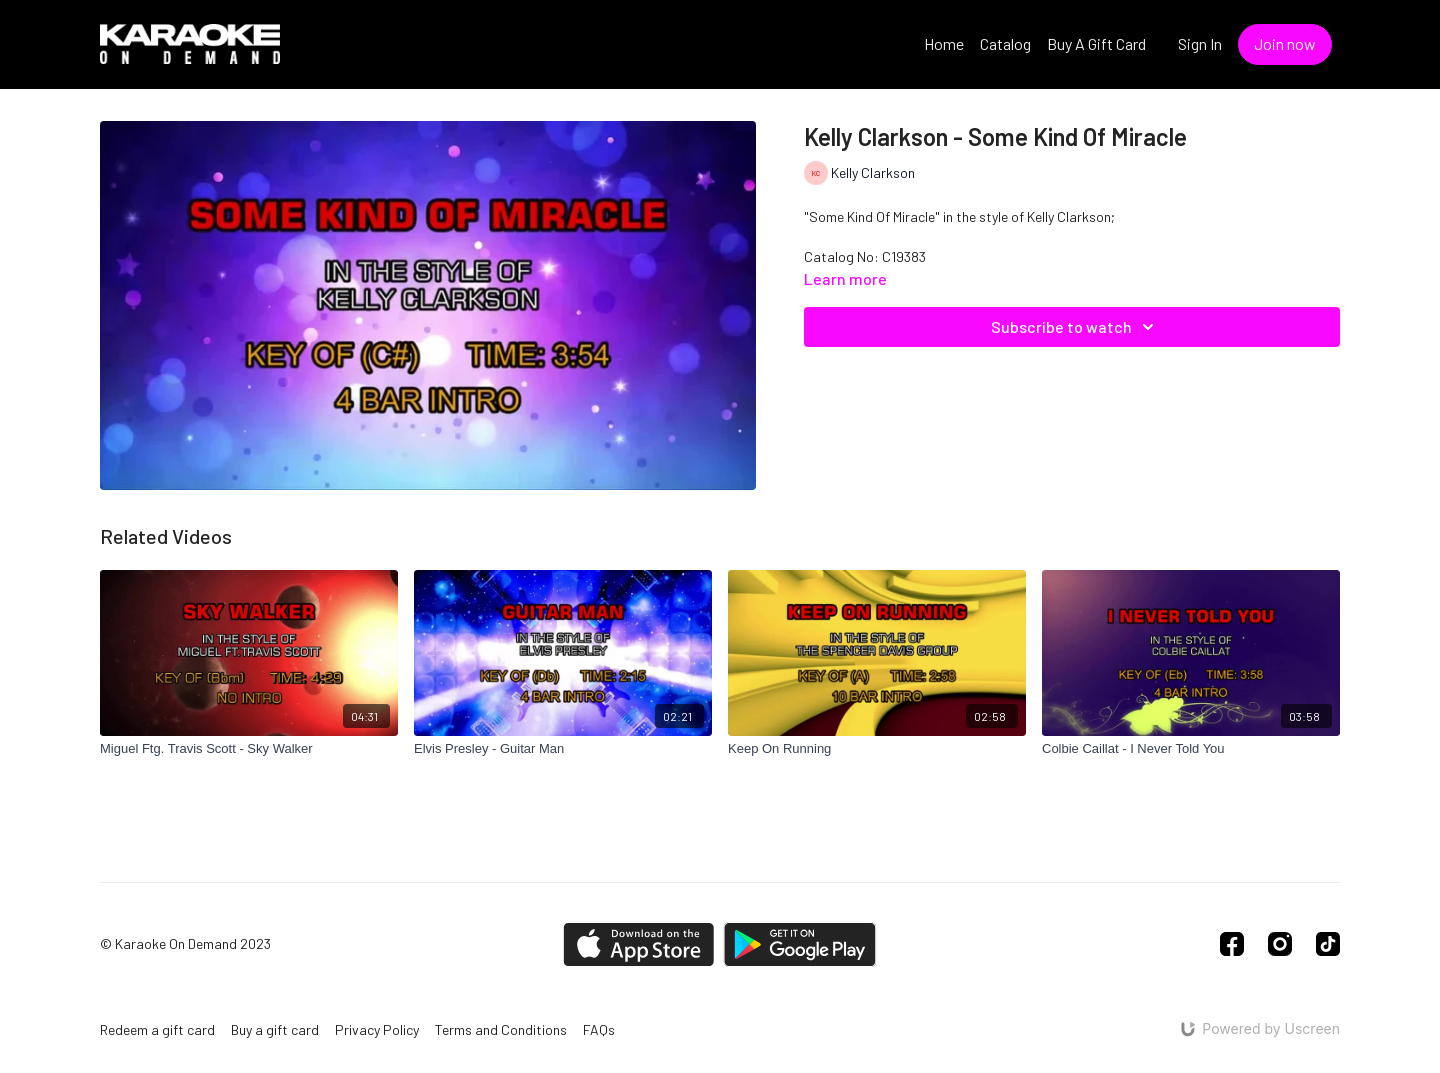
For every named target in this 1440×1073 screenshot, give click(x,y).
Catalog (1005, 43)
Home (944, 43)
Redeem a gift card (157, 1029)
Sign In (1200, 43)
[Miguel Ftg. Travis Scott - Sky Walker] (249, 749)
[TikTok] (1328, 944)
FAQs (599, 1029)
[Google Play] (800, 944)
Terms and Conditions (501, 1029)
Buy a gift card (275, 1029)
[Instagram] (1280, 944)
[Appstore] (638, 944)
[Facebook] (1232, 944)
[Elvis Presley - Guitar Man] (563, 749)
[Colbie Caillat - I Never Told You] (1191, 749)
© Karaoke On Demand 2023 (185, 944)
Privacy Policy (377, 1029)
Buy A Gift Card (1096, 43)
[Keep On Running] (877, 749)
